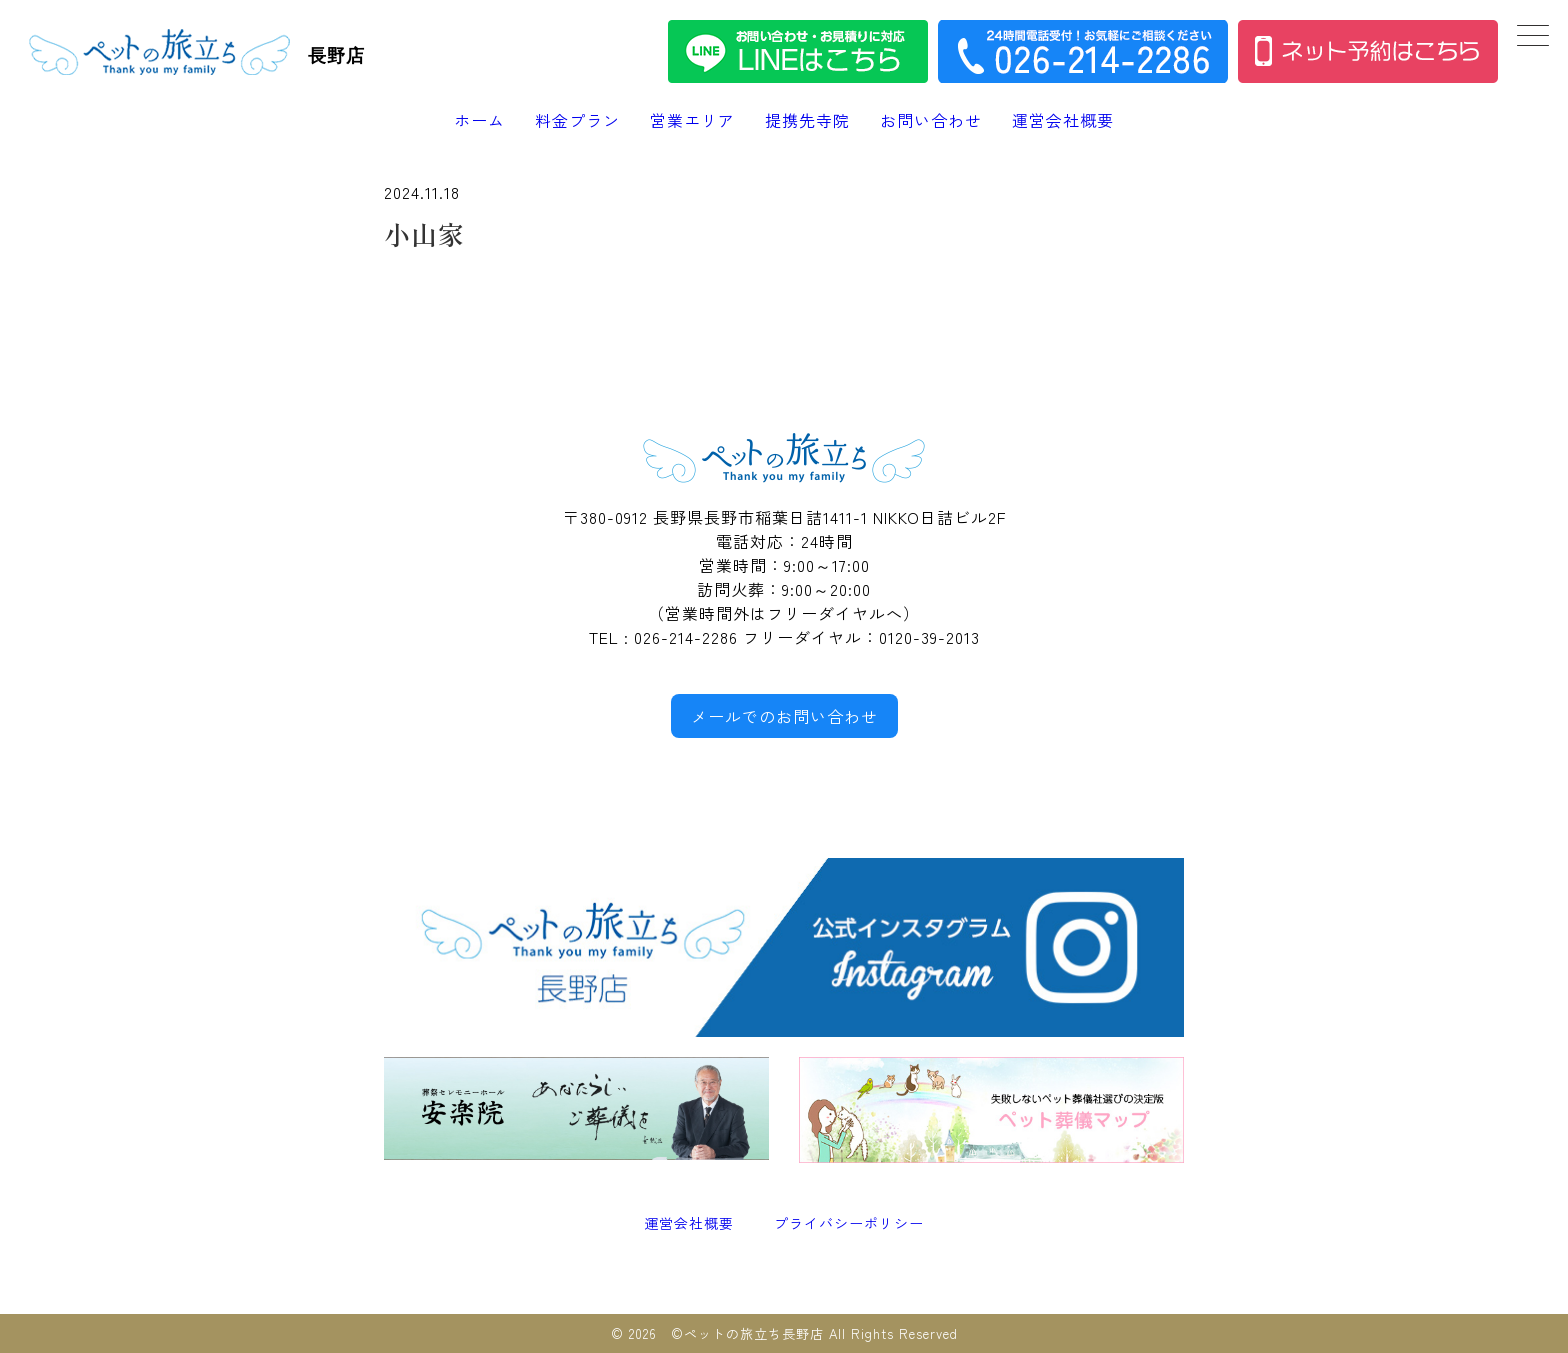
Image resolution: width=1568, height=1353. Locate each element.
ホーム (479, 120)
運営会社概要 (1063, 120)
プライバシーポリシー (849, 1223)
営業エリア (692, 120)
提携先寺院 (807, 120)
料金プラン (577, 120)
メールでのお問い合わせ (784, 716)
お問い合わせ (931, 120)
